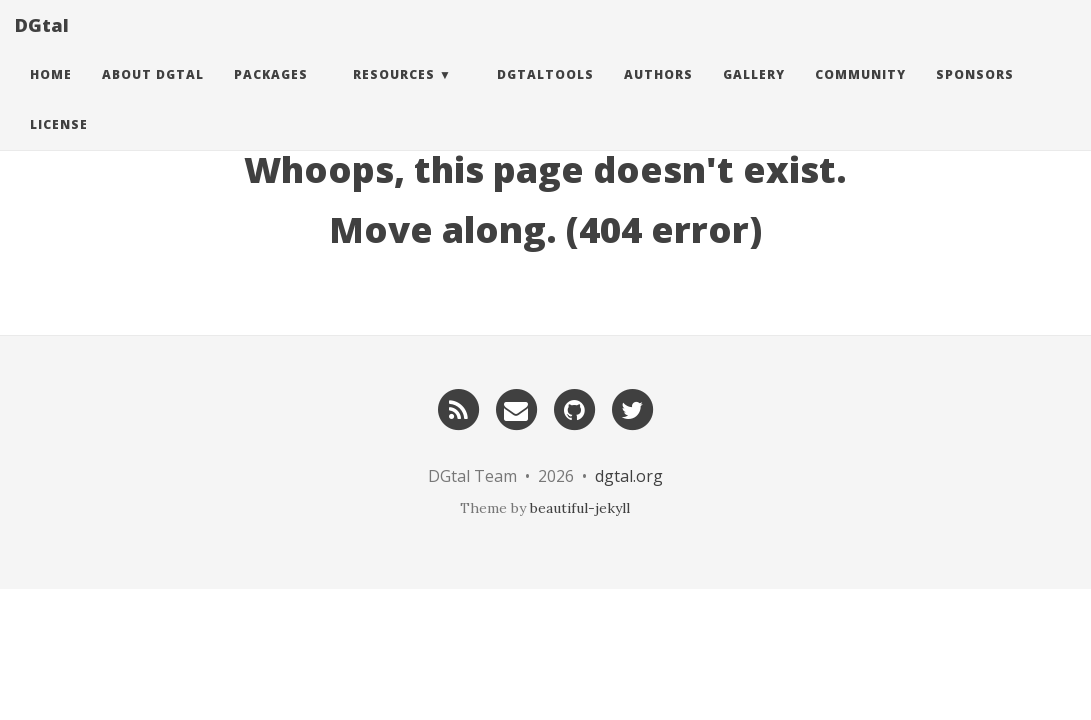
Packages (271, 94)
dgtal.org (629, 476)
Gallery (754, 94)
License (59, 144)
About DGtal (153, 94)
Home (51, 94)
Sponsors (975, 94)
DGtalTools (545, 94)
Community (860, 94)
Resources (394, 94)
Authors (658, 94)
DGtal (42, 45)
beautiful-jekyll (580, 508)
